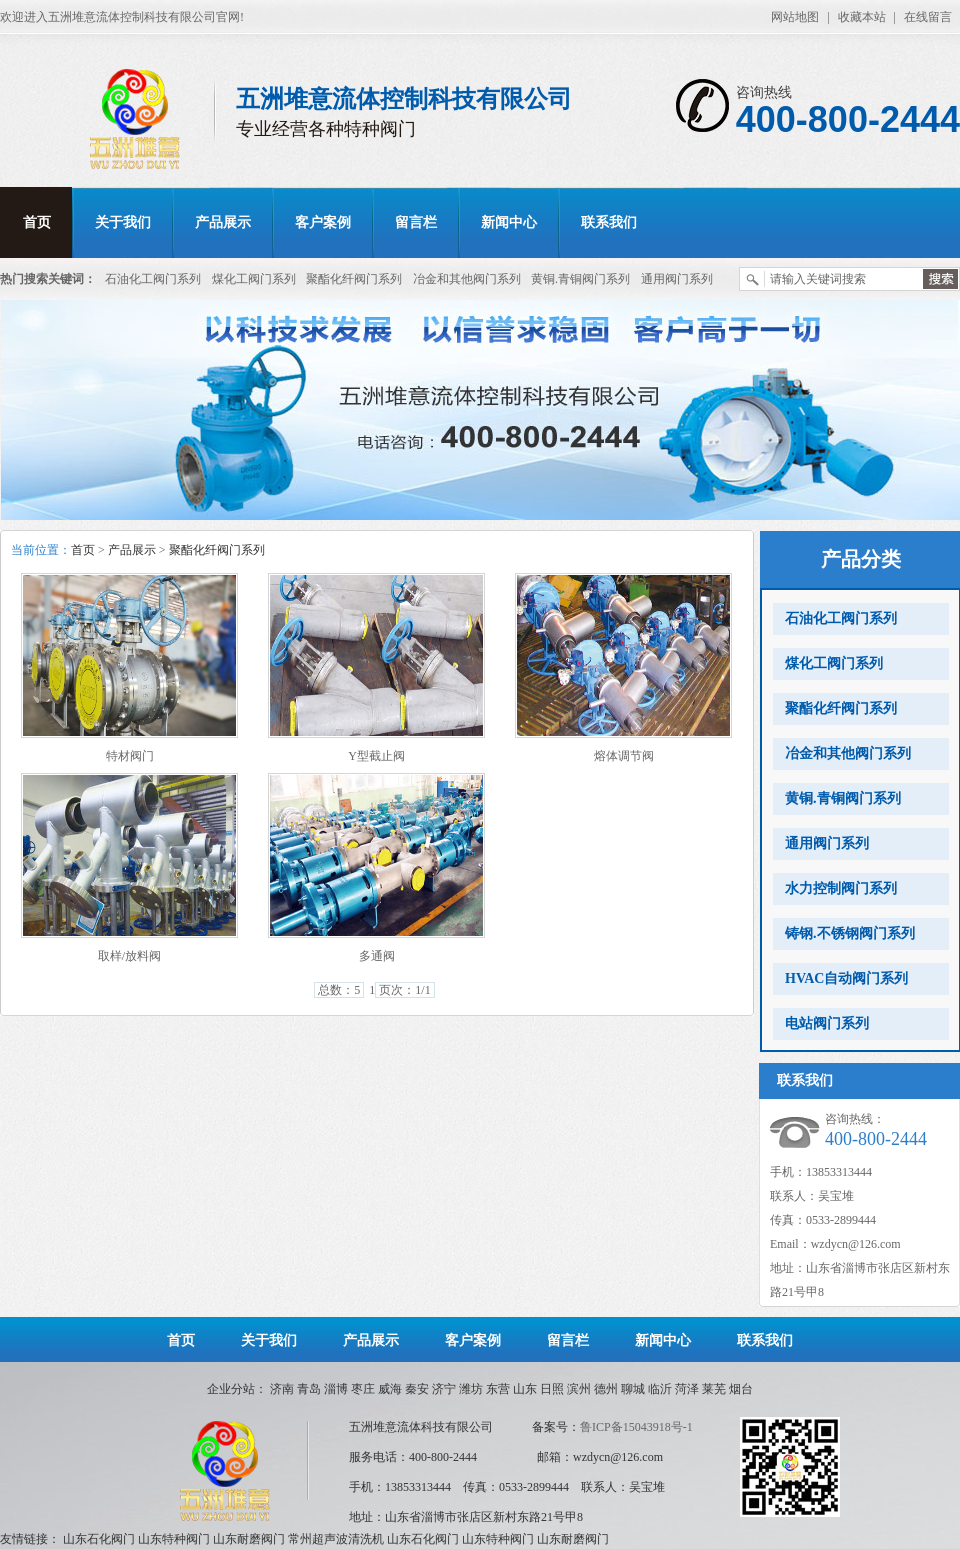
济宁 (444, 1389)
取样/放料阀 (129, 956)
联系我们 (609, 222)
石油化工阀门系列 (153, 279)
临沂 (660, 1389)
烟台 (741, 1389)
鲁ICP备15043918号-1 (636, 1427)
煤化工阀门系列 (254, 279)
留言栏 (416, 222)
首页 (37, 222)
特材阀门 (130, 756)
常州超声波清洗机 (336, 1539)
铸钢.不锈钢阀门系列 (850, 933)
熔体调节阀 (624, 756)
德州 (606, 1389)
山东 (525, 1389)
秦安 (417, 1389)
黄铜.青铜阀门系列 (580, 279)
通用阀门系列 (677, 279)
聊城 (633, 1389)
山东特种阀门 (174, 1539)
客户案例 (323, 222)
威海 (390, 1389)
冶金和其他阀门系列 (467, 279)
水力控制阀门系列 (841, 888)
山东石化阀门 (99, 1539)
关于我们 (123, 222)
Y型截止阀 (376, 756)
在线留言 (928, 17)
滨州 (579, 1389)
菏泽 (687, 1389)
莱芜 (714, 1389)
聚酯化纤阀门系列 (354, 279)
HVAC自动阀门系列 (846, 978)
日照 (552, 1389)
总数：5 (339, 990)
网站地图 (795, 17)
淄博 (336, 1389)
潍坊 (471, 1389)
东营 (498, 1389)
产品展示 (223, 222)
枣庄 (363, 1389)
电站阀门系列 (827, 1023)
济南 (282, 1389)
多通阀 (377, 956)
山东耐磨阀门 (249, 1539)
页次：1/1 (404, 990)
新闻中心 (509, 222)
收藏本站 (862, 17)
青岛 (309, 1389)
